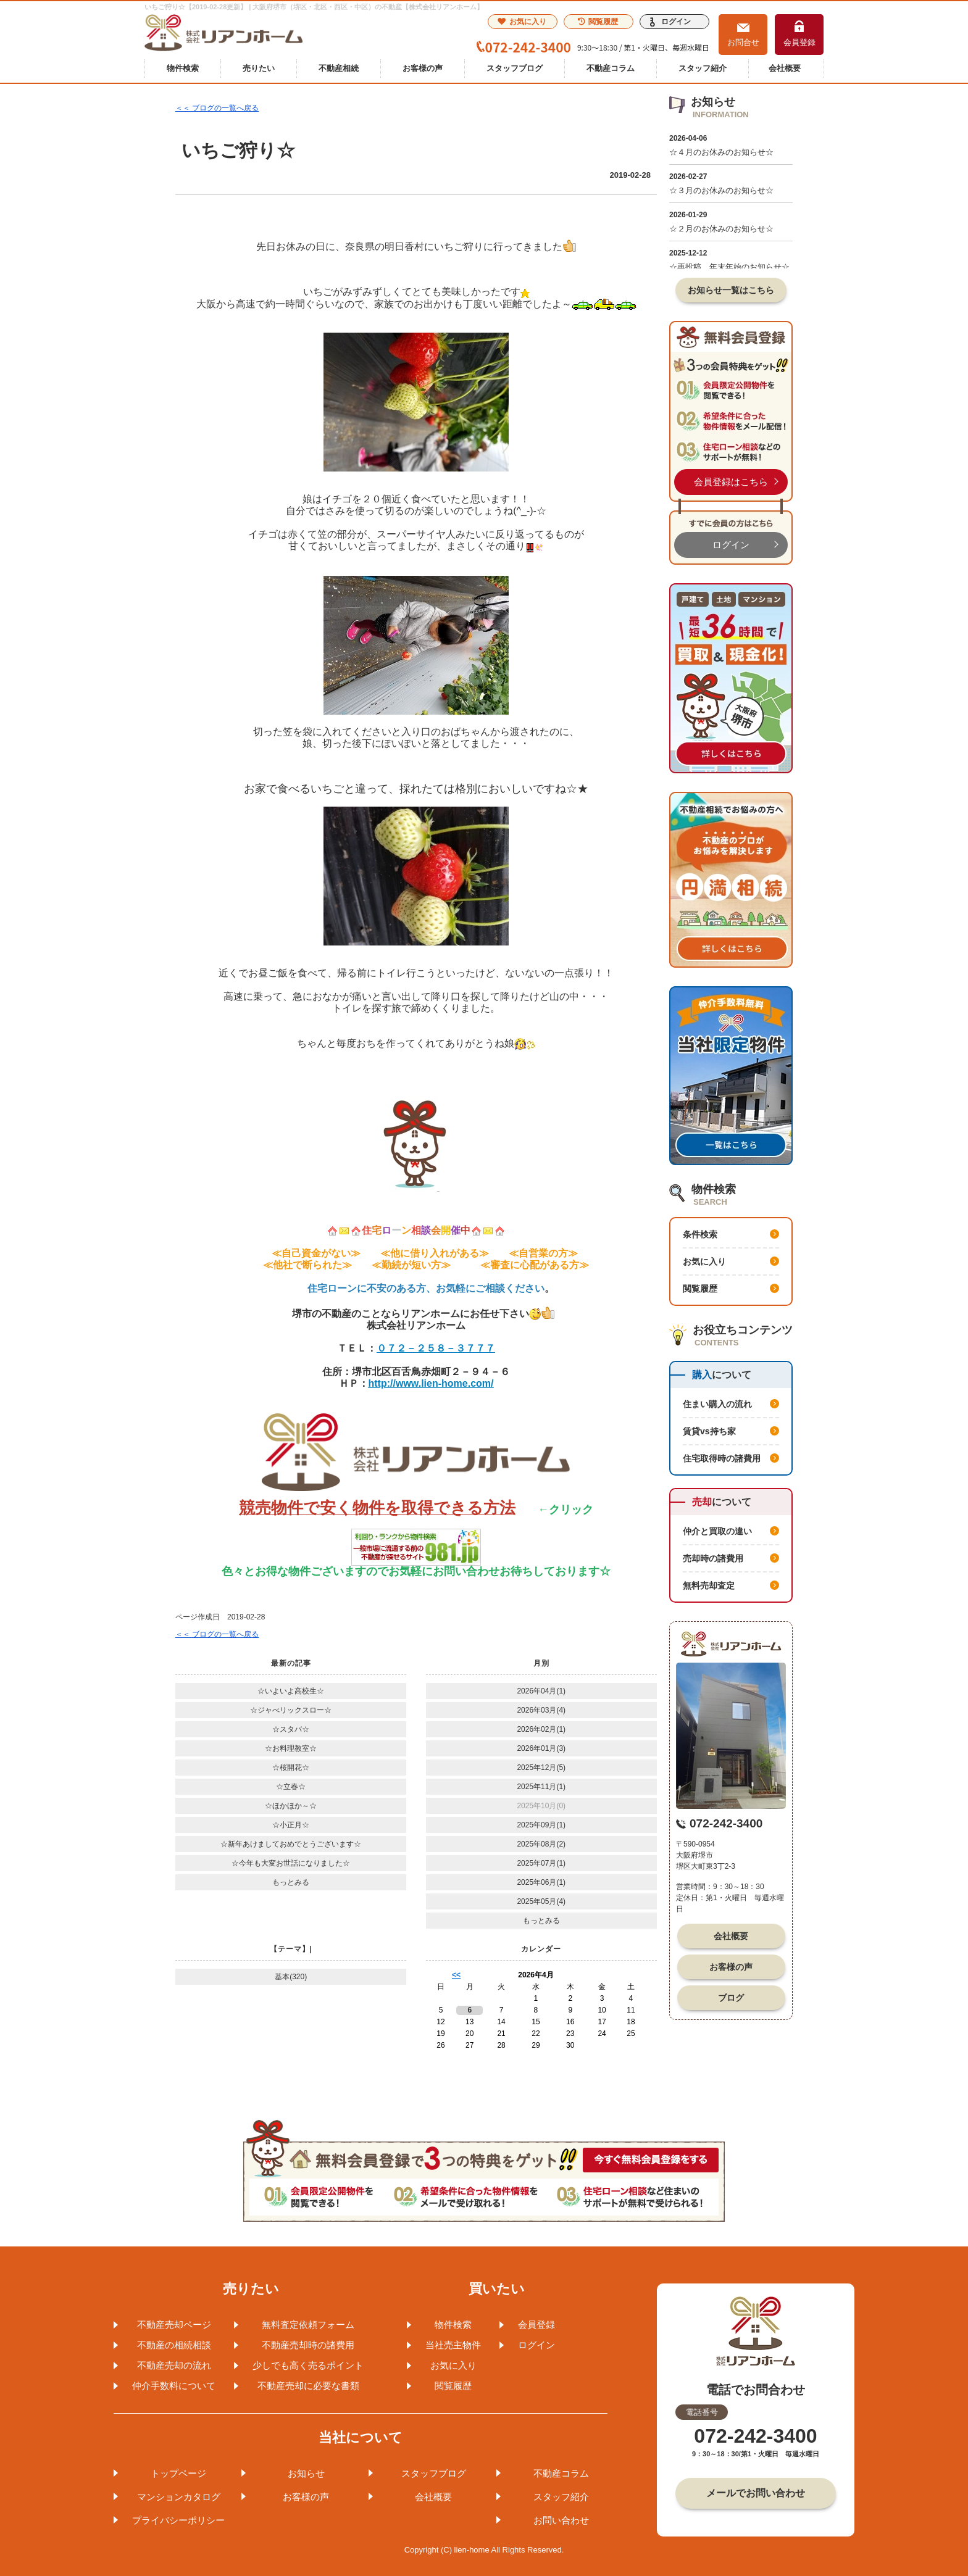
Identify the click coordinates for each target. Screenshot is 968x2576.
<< (456, 1975)
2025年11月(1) (541, 1786)
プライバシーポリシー (178, 2520)
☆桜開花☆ (290, 1767)
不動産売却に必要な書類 (308, 2385)
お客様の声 (423, 68)
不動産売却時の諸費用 (308, 2345)
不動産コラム (610, 68)
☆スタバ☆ (290, 1729)
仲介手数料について (173, 2385)
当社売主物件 (453, 2345)
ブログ (731, 1998)
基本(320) (291, 1976)
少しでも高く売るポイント (308, 2365)
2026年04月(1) (541, 1691)
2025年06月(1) (541, 1882)
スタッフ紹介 (702, 68)
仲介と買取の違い (717, 1531)
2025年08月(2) (541, 1844)
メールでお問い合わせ (755, 2493)
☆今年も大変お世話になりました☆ (291, 1863)
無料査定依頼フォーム (308, 2324)
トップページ (178, 2473)
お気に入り (522, 21)
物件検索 (183, 68)
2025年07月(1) (541, 1863)
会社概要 (785, 68)
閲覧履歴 (598, 21)
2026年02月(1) (541, 1729)
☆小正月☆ (290, 1825)
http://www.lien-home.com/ (431, 1383)
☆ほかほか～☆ (291, 1805)
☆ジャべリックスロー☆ (291, 1710)
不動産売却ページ (174, 2324)
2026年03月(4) (541, 1710)
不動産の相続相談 (174, 2345)
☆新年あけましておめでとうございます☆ (290, 1844)
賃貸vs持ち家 (709, 1431)
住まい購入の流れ (717, 1404)
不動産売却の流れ (174, 2365)
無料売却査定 (709, 1585)
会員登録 (799, 42)
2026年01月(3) (541, 1748)
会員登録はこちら (731, 481)
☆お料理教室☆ (291, 1748)
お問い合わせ (561, 2520)
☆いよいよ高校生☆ (290, 1691)
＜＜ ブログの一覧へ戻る (217, 108)
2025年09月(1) (541, 1825)
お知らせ (306, 2473)
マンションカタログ (178, 2496)
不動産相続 (339, 68)
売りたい (259, 68)
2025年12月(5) (541, 1767)
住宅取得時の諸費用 (722, 1458)
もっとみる (290, 1882)
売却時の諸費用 (713, 1558)
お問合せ (743, 42)
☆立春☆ (291, 1786)
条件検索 (700, 1234)
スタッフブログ (514, 68)
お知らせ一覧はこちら (731, 290)
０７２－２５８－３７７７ (436, 1348)
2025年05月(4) (541, 1901)
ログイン (676, 21)
